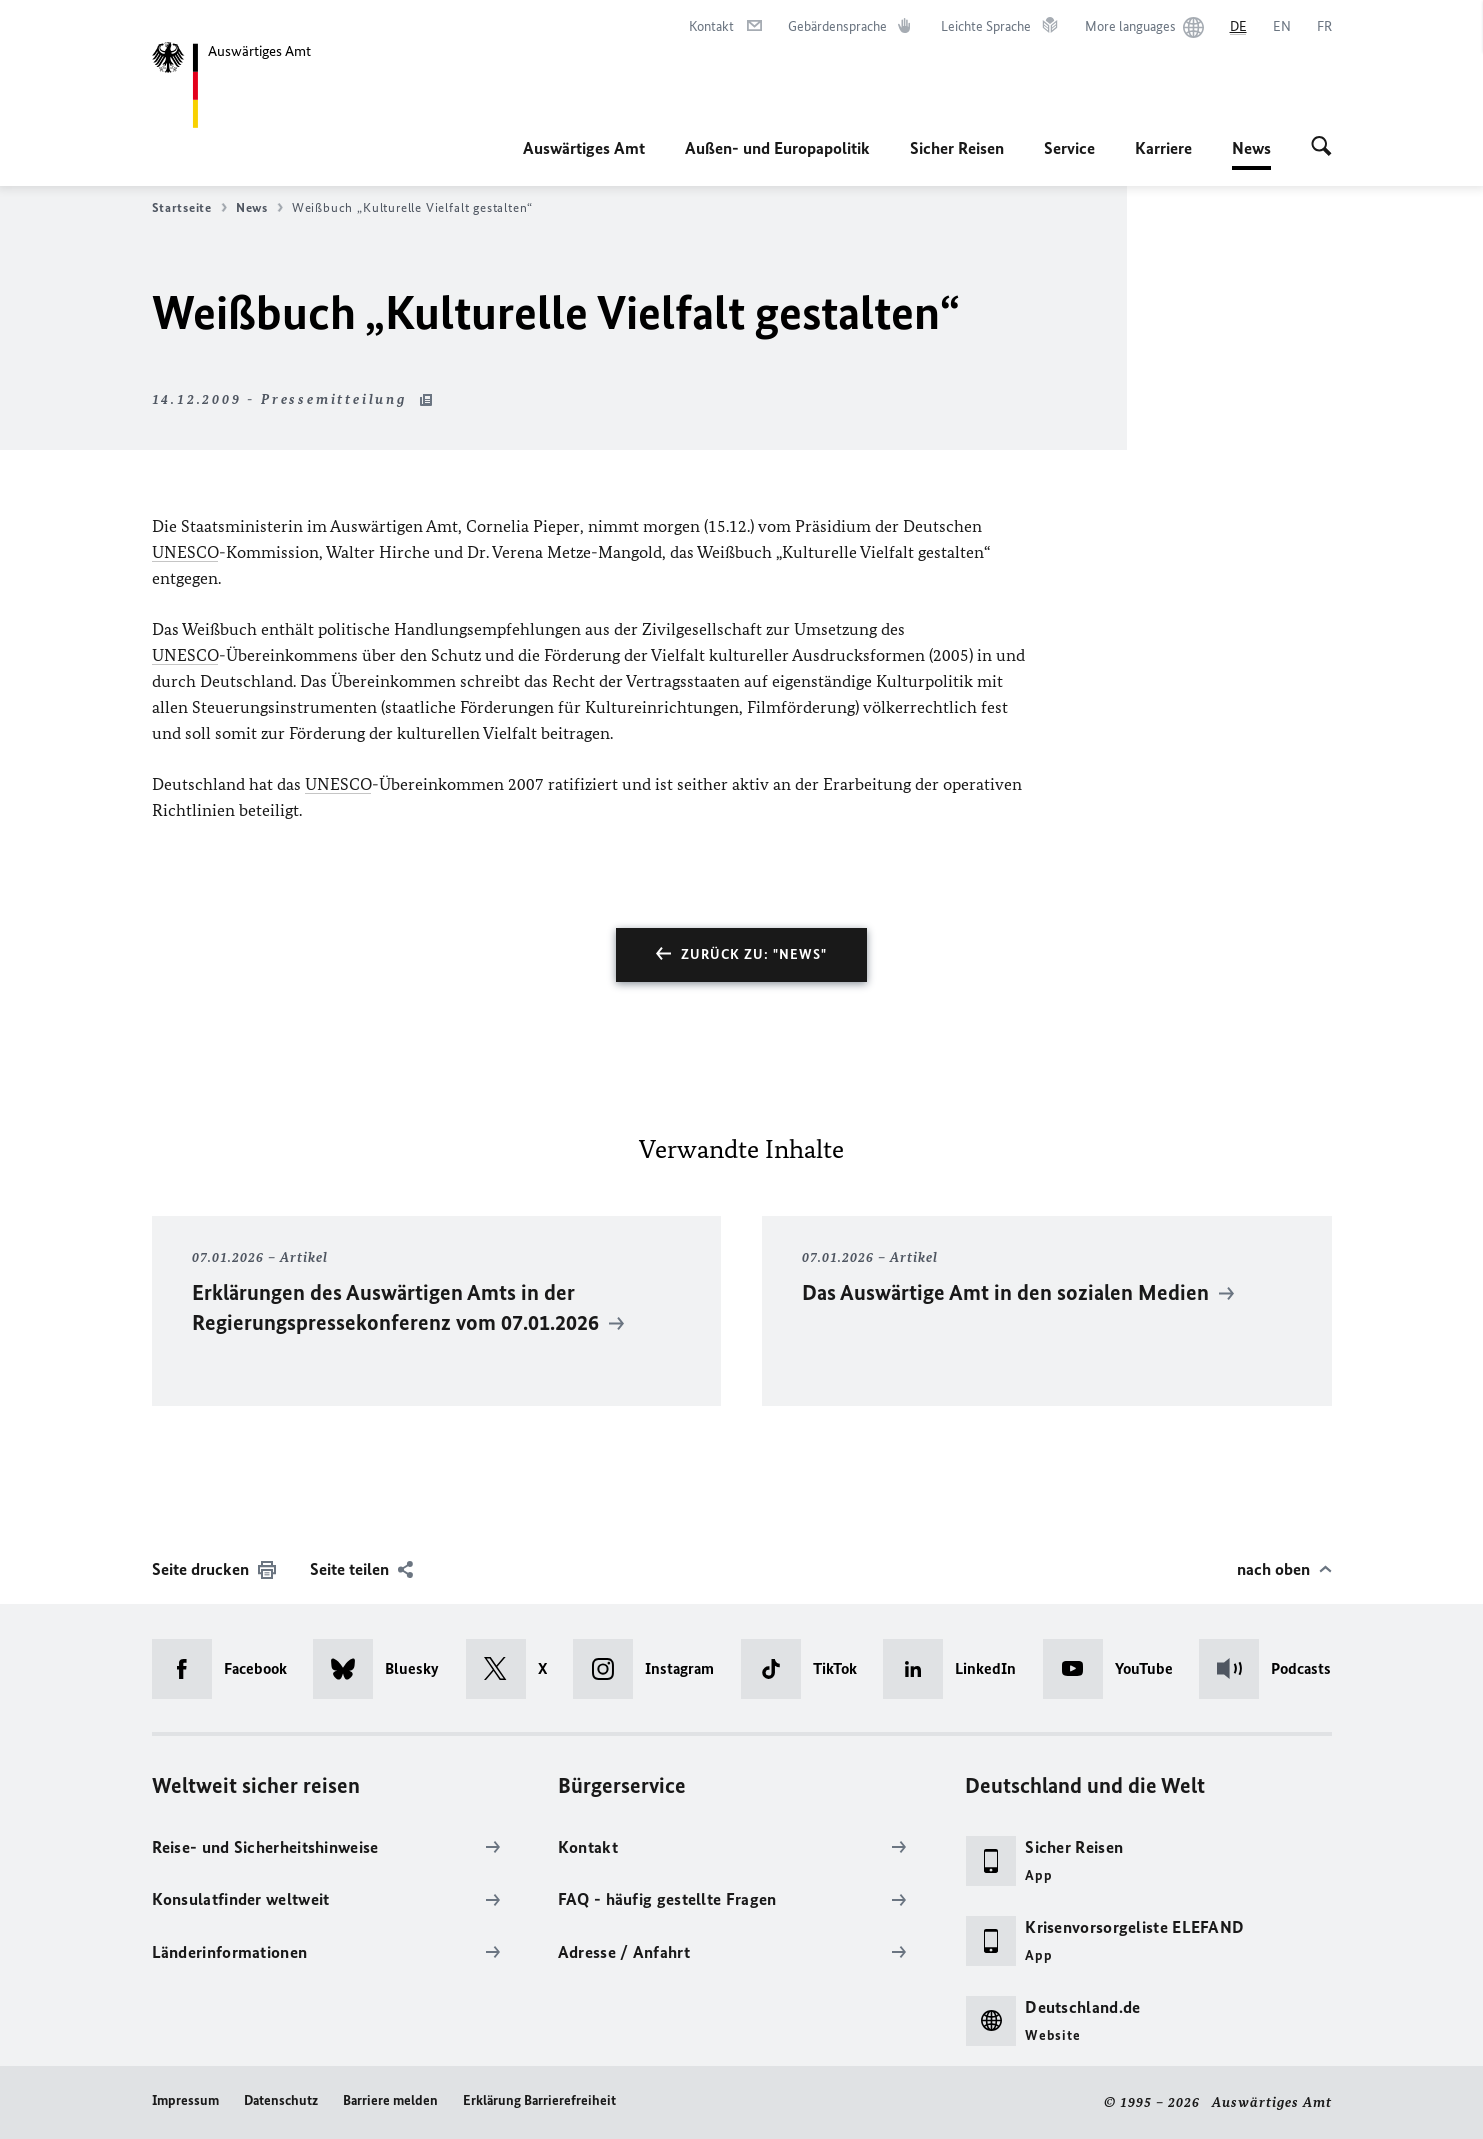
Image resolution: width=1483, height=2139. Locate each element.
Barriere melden (390, 2100)
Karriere (1163, 148)
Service (1069, 148)
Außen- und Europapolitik (777, 148)
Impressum (185, 2100)
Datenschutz (281, 2100)
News (1251, 148)
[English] (1282, 27)
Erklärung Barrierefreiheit (539, 2100)
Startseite (189, 208)
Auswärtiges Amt (584, 148)
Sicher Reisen (957, 148)
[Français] (1324, 27)
